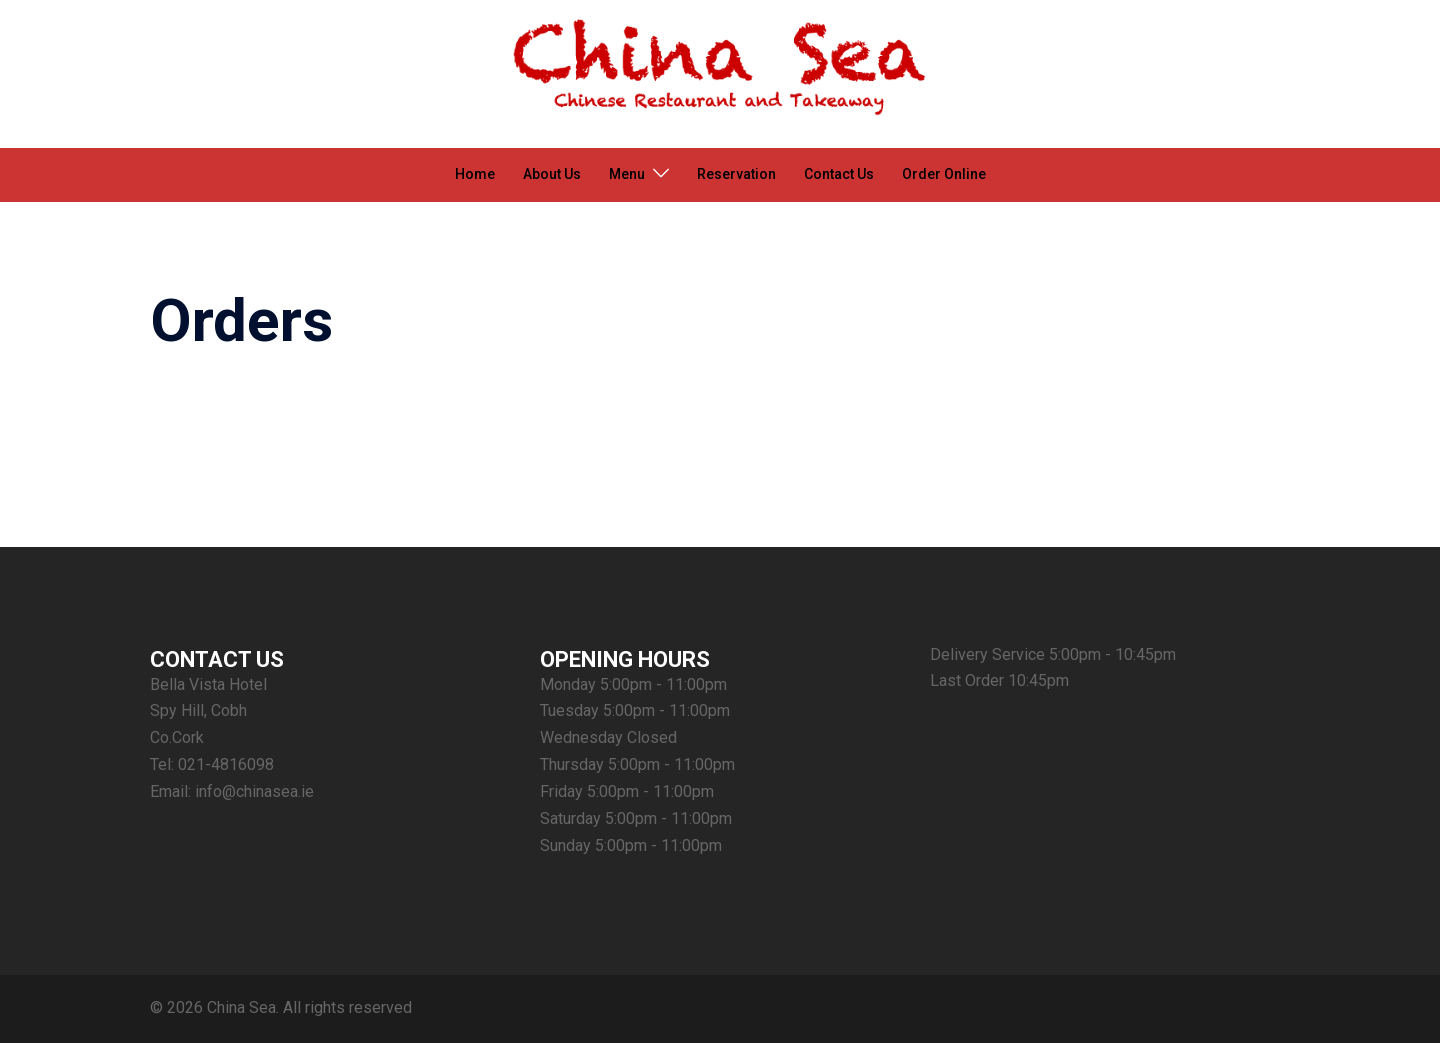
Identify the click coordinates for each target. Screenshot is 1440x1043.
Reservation (736, 174)
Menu (627, 174)
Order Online (944, 174)
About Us (552, 174)
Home (475, 174)
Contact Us (839, 174)
